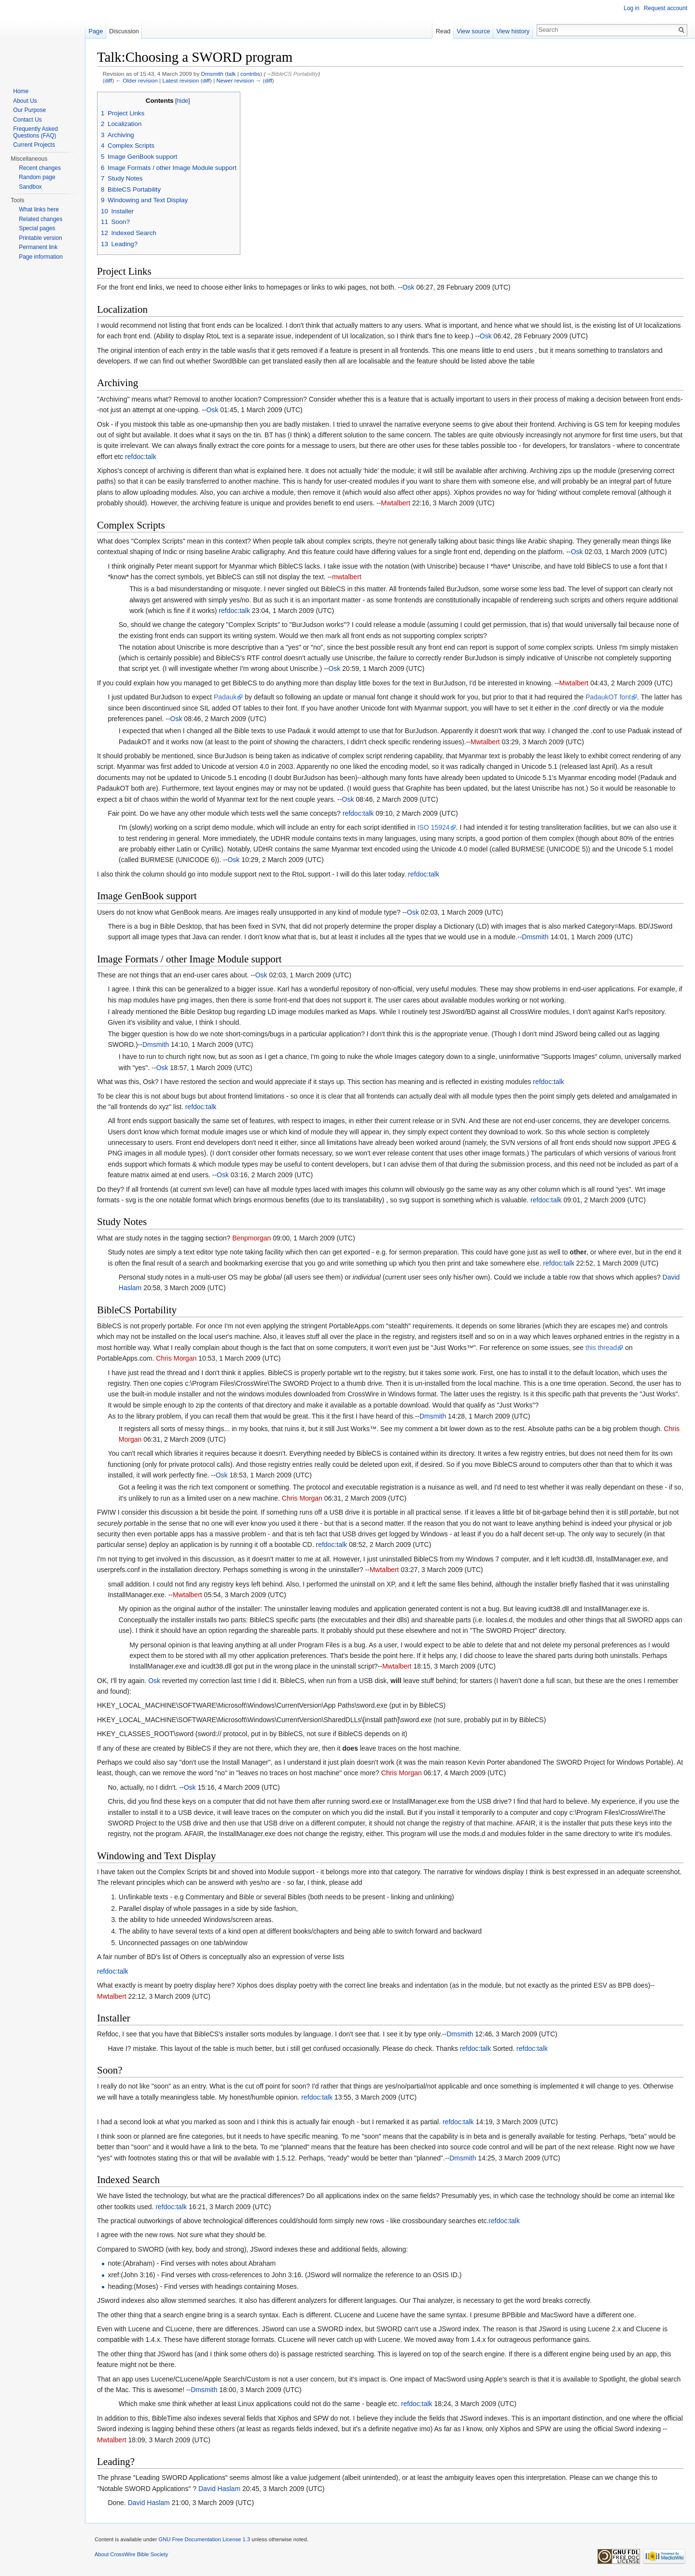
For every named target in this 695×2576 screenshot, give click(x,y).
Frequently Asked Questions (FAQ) (35, 132)
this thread (601, 1347)
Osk (409, 287)
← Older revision (136, 80)
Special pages (37, 228)
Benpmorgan (251, 1238)
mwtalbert (346, 577)
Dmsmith (212, 73)
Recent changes (40, 168)
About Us (25, 100)
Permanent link (38, 247)
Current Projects (34, 144)
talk (231, 73)
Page (95, 31)
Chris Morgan (176, 1358)
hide (182, 100)
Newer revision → (238, 80)
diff (108, 80)
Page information (41, 256)
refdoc (134, 456)
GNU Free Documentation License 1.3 (204, 2539)
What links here (39, 209)
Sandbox (30, 186)
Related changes (40, 219)
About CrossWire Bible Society (131, 2554)
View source (473, 31)
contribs (250, 73)
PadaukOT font (608, 697)
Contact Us (27, 119)
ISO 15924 (433, 827)
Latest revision (180, 80)
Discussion (124, 31)
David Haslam (219, 2488)
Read (443, 31)
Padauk (225, 697)
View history (512, 31)
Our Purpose (29, 110)
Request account (665, 8)
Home (20, 91)
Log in (631, 8)
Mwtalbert (395, 503)
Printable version (40, 238)
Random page (37, 177)
